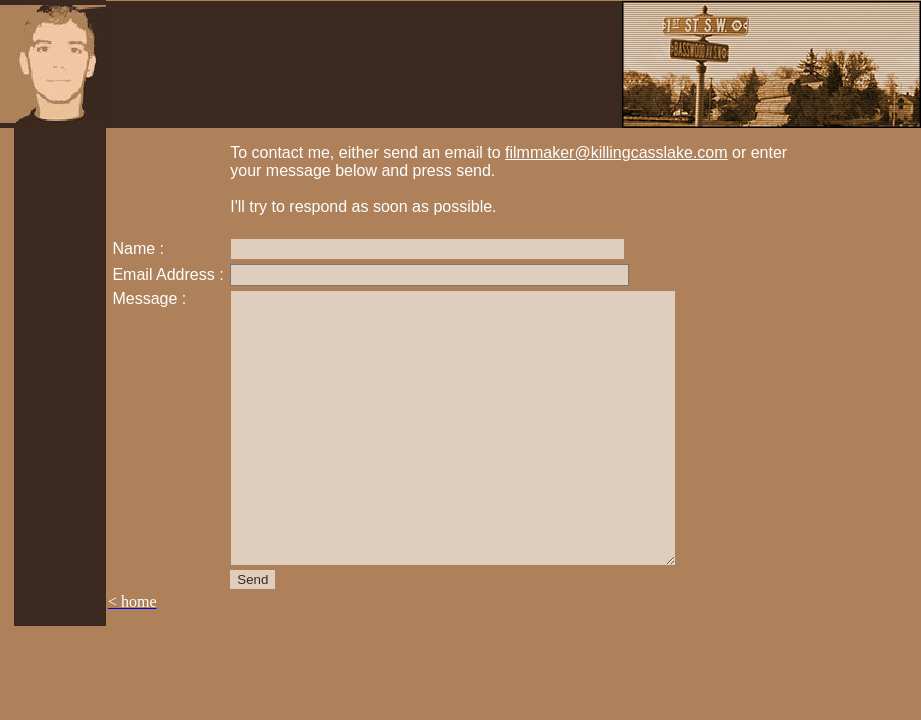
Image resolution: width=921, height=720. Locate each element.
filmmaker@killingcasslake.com (616, 152)
